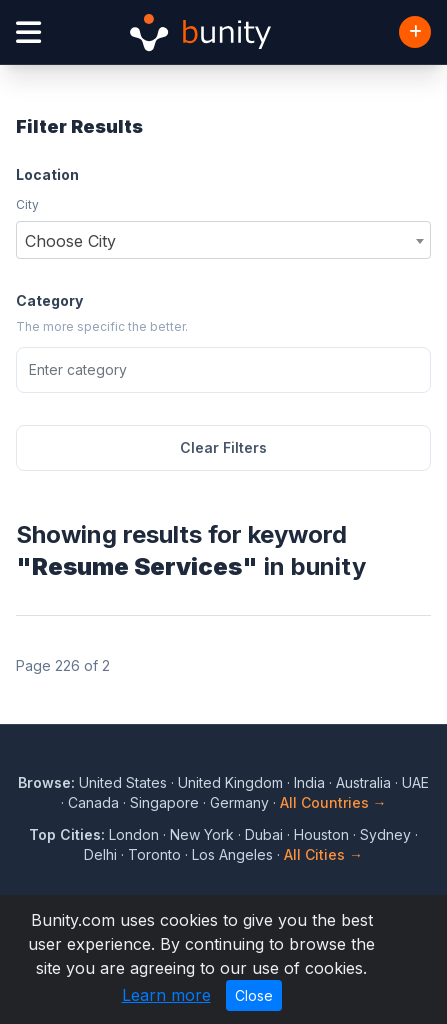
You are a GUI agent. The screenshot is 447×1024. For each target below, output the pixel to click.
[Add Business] (415, 32)
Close (254, 995)
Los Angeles (232, 854)
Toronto (154, 854)
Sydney (385, 834)
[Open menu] (28, 32)
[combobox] (223, 240)
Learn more (166, 995)
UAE (415, 782)
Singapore (164, 802)
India (309, 782)
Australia (363, 782)
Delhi (100, 854)
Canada (93, 802)
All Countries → (333, 802)
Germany (239, 802)
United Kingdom (230, 782)
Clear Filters (223, 447)
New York (202, 834)
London (134, 834)
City (27, 204)
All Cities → (323, 854)
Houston (321, 834)
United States (123, 782)
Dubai (264, 834)
